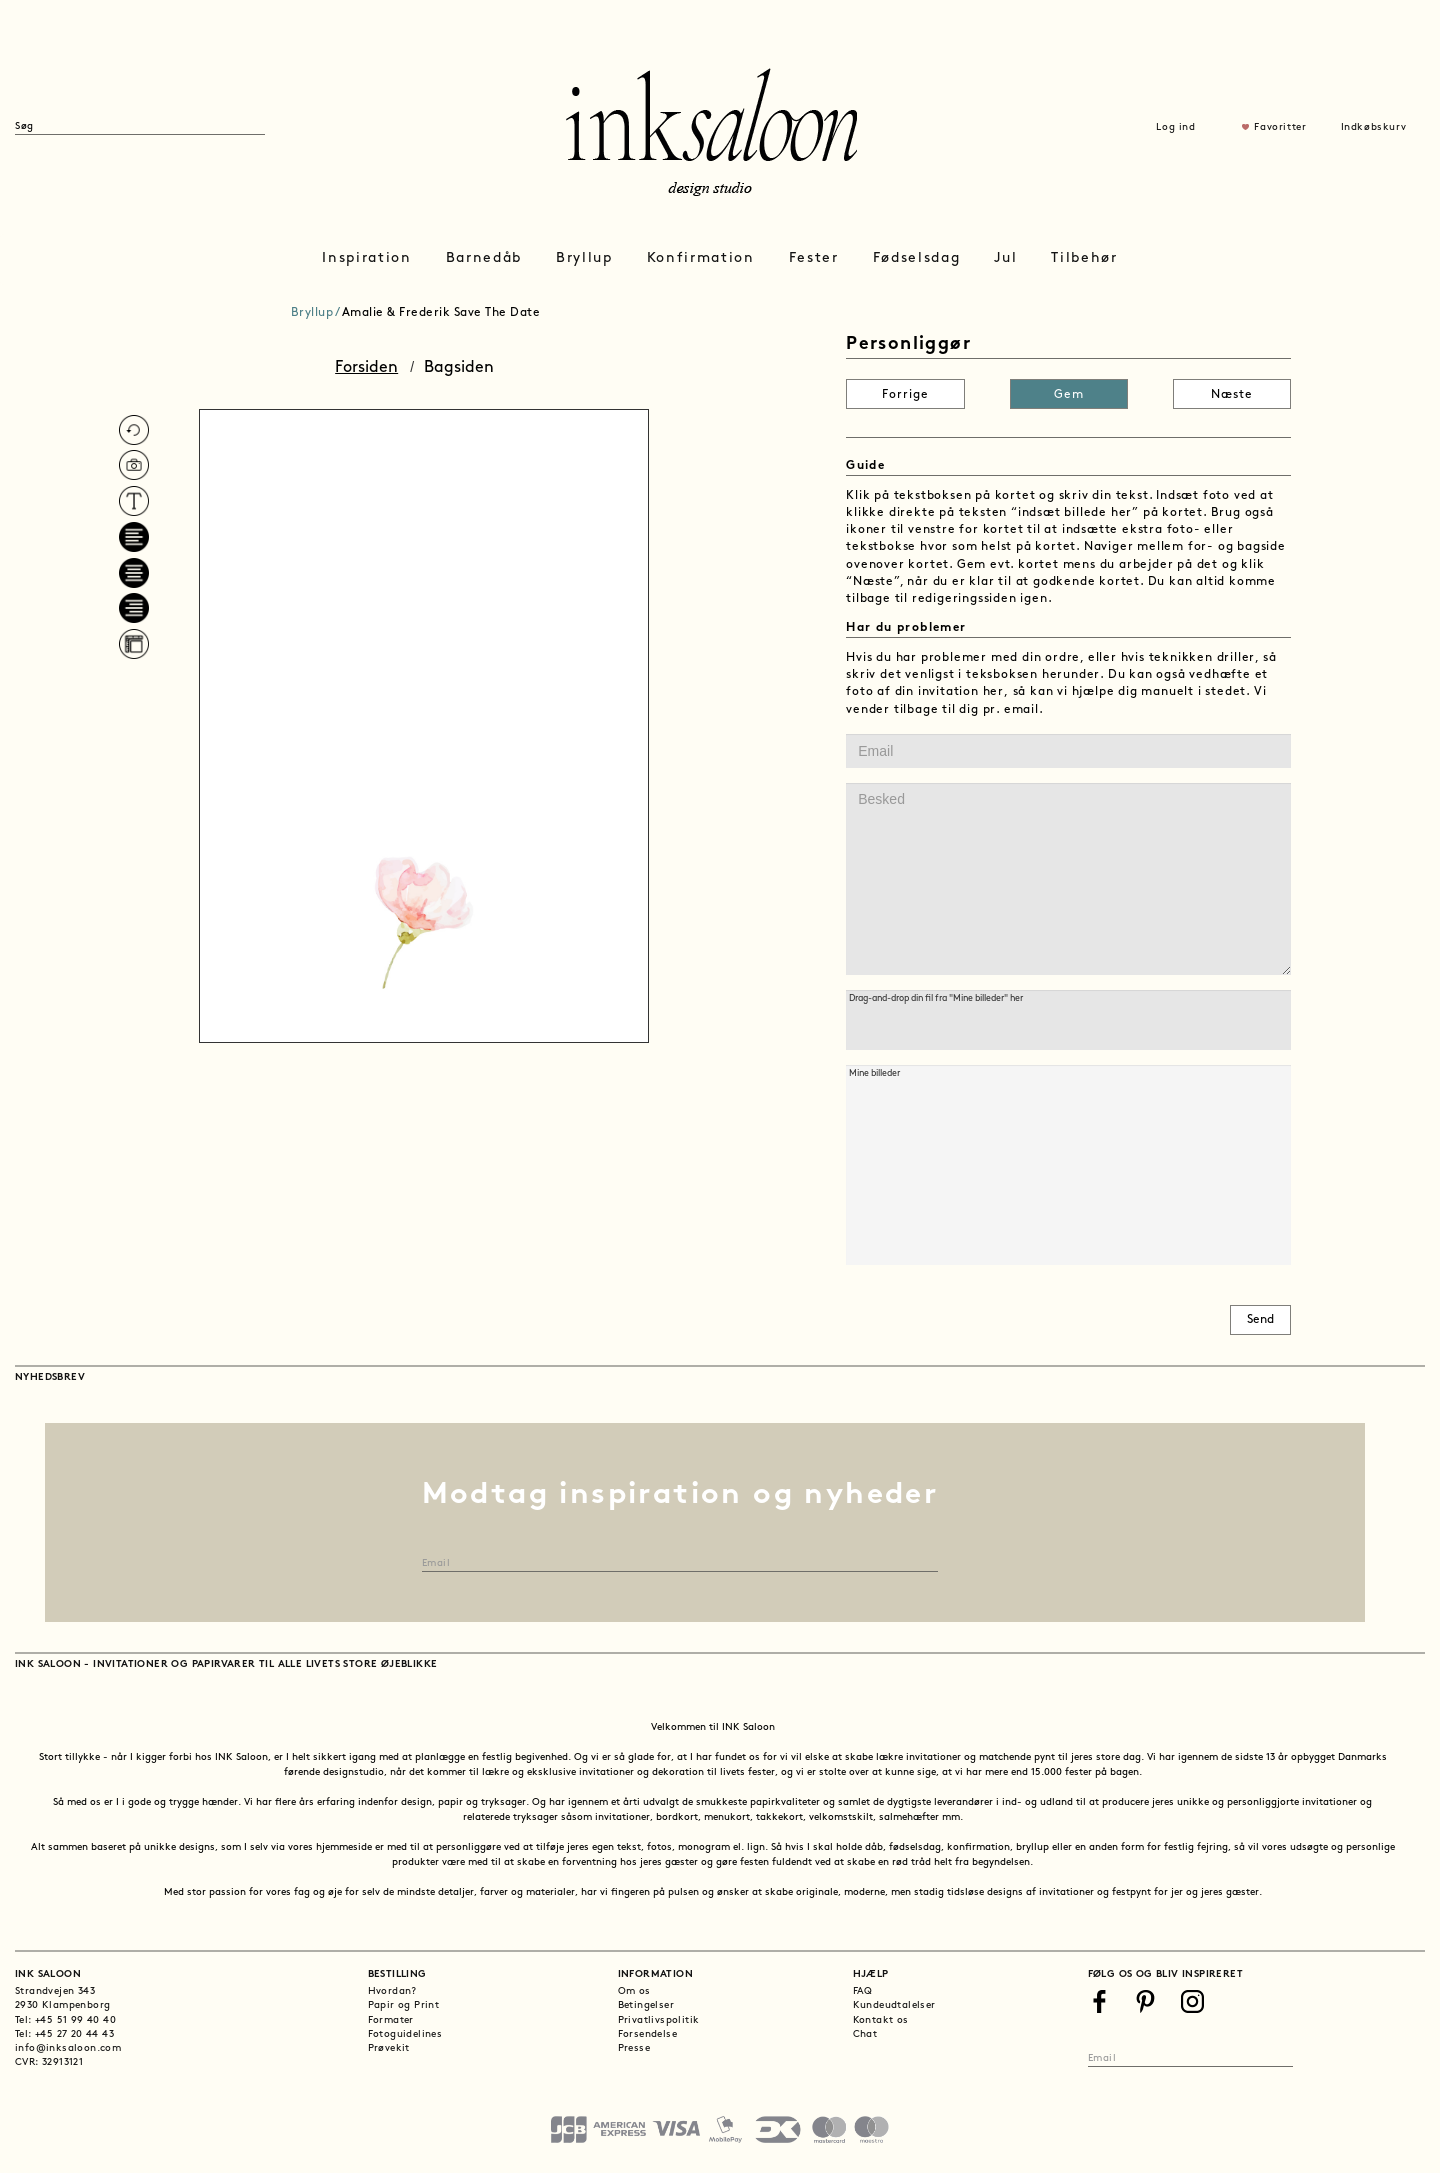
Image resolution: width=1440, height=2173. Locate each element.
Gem (1069, 395)
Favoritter (1280, 127)
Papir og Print (404, 2005)
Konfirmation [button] (701, 258)
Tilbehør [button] (1084, 258)
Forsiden (366, 368)
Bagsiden (459, 368)
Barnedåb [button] (484, 258)
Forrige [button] (905, 395)
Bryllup (312, 313)
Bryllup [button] (584, 258)
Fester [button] (814, 258)
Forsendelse (647, 2034)
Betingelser (646, 2005)
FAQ (863, 1991)
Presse (634, 2048)
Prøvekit (389, 2048)
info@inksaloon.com (68, 2048)
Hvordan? (392, 1991)
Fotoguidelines (405, 2034)
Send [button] (1260, 1320)
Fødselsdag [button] (917, 258)
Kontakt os (881, 2020)
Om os (634, 1991)
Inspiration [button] (366, 258)
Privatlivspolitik (659, 2020)
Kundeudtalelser (894, 2005)
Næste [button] (1232, 395)
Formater (391, 2020)
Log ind (1175, 127)
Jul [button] (1005, 258)
